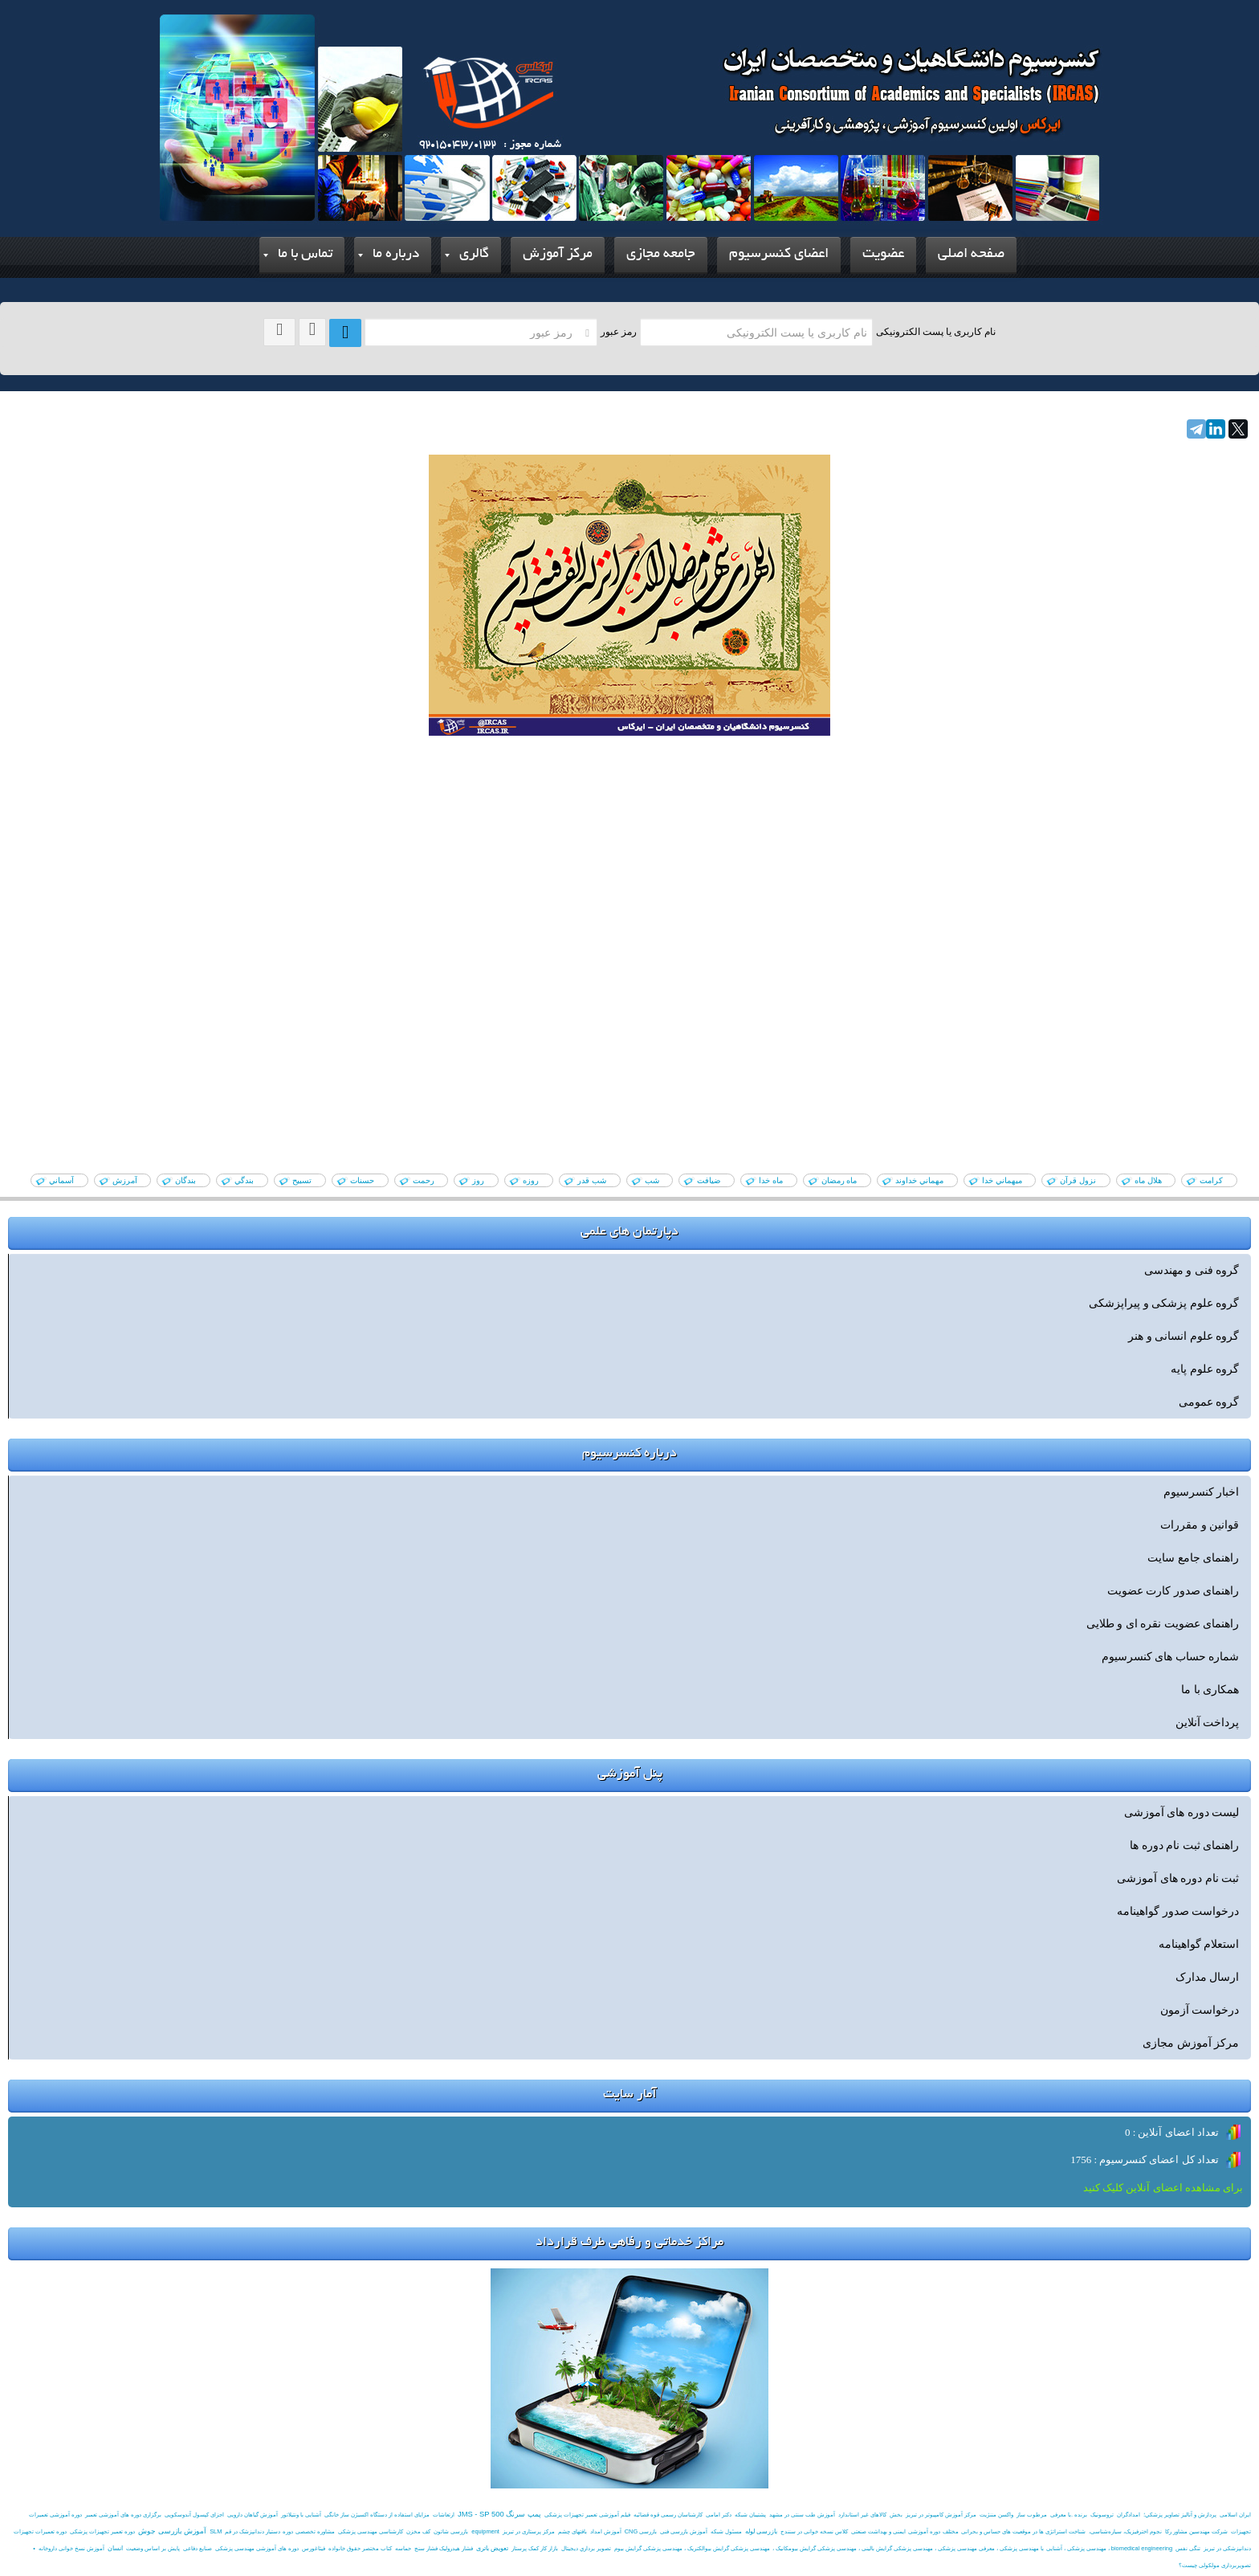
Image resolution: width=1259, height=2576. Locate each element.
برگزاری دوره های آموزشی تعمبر (123, 2514)
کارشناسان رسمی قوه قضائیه (668, 2514)
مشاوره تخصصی (315, 2531)
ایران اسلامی (1235, 2514)
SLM (216, 2531)
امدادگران (1128, 2514)
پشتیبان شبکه (750, 2514)
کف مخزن (418, 2531)
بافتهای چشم (572, 2531)
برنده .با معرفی (1068, 2514)
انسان (115, 2548)
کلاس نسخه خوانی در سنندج (814, 2531)
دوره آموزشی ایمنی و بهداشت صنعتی (895, 2531)
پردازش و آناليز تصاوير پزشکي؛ (1179, 2514)
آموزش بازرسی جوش (172, 2531)
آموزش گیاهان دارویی (252, 2514)
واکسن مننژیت (996, 2514)
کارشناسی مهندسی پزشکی (370, 2531)
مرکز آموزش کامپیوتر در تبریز (941, 2514)
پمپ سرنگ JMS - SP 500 (499, 2514)
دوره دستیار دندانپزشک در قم (258, 2531)
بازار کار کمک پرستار (534, 2548)
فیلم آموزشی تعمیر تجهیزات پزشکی (587, 2514)
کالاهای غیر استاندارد (862, 2514)
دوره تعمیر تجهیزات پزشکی (102, 2531)
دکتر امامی (718, 2514)
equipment (485, 2531)
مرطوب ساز (1032, 2514)
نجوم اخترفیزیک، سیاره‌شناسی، (1125, 2531)
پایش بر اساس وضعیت (153, 2548)
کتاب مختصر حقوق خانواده (360, 2548)
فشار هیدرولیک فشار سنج (443, 2548)
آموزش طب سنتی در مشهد (802, 2514)
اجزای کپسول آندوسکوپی (194, 2514)
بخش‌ (896, 2514)
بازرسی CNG (641, 2531)
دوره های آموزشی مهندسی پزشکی (257, 2548)
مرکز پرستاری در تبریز (529, 2531)
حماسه (403, 2548)
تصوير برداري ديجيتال (586, 2548)
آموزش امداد (605, 2531)
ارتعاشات (443, 2514)
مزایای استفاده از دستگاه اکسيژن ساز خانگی (377, 2514)
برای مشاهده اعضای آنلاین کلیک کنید (1163, 2188)
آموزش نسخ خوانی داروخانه (71, 2548)
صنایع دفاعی (197, 2548)
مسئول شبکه (726, 2531)
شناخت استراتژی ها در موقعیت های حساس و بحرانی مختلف (1014, 2531)
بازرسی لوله (761, 2531)
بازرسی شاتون (451, 2531)
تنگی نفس (1187, 2548)
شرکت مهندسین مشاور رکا (1196, 2531)
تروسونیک (1102, 2514)
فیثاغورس (313, 2548)
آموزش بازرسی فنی (683, 2531)
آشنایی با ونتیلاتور (301, 2514)
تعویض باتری (492, 2548)
